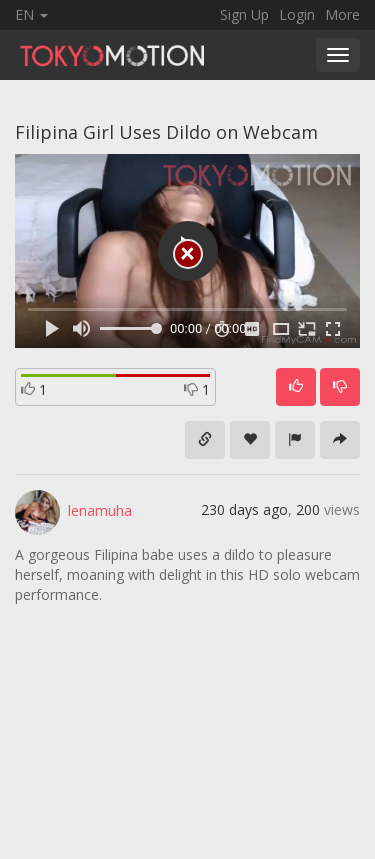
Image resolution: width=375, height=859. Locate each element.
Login (297, 14)
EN (31, 14)
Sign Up (244, 14)
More (342, 14)
